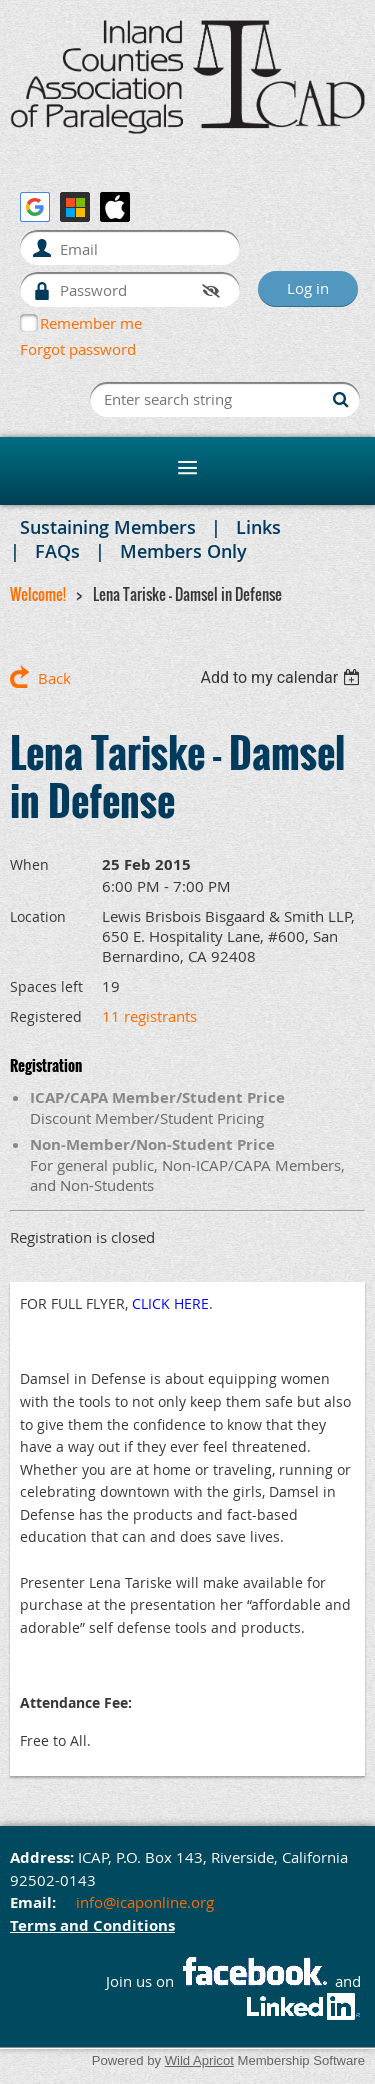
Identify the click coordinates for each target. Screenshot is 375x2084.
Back (54, 678)
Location (38, 916)
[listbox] (282, 677)
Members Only (183, 551)
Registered (46, 1016)
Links (258, 527)
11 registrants (149, 1016)
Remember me (91, 323)
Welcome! (38, 594)
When (29, 864)
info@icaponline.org (145, 1902)
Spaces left (46, 986)
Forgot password (78, 349)
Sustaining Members (108, 527)
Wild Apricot (199, 2060)
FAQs (57, 551)
